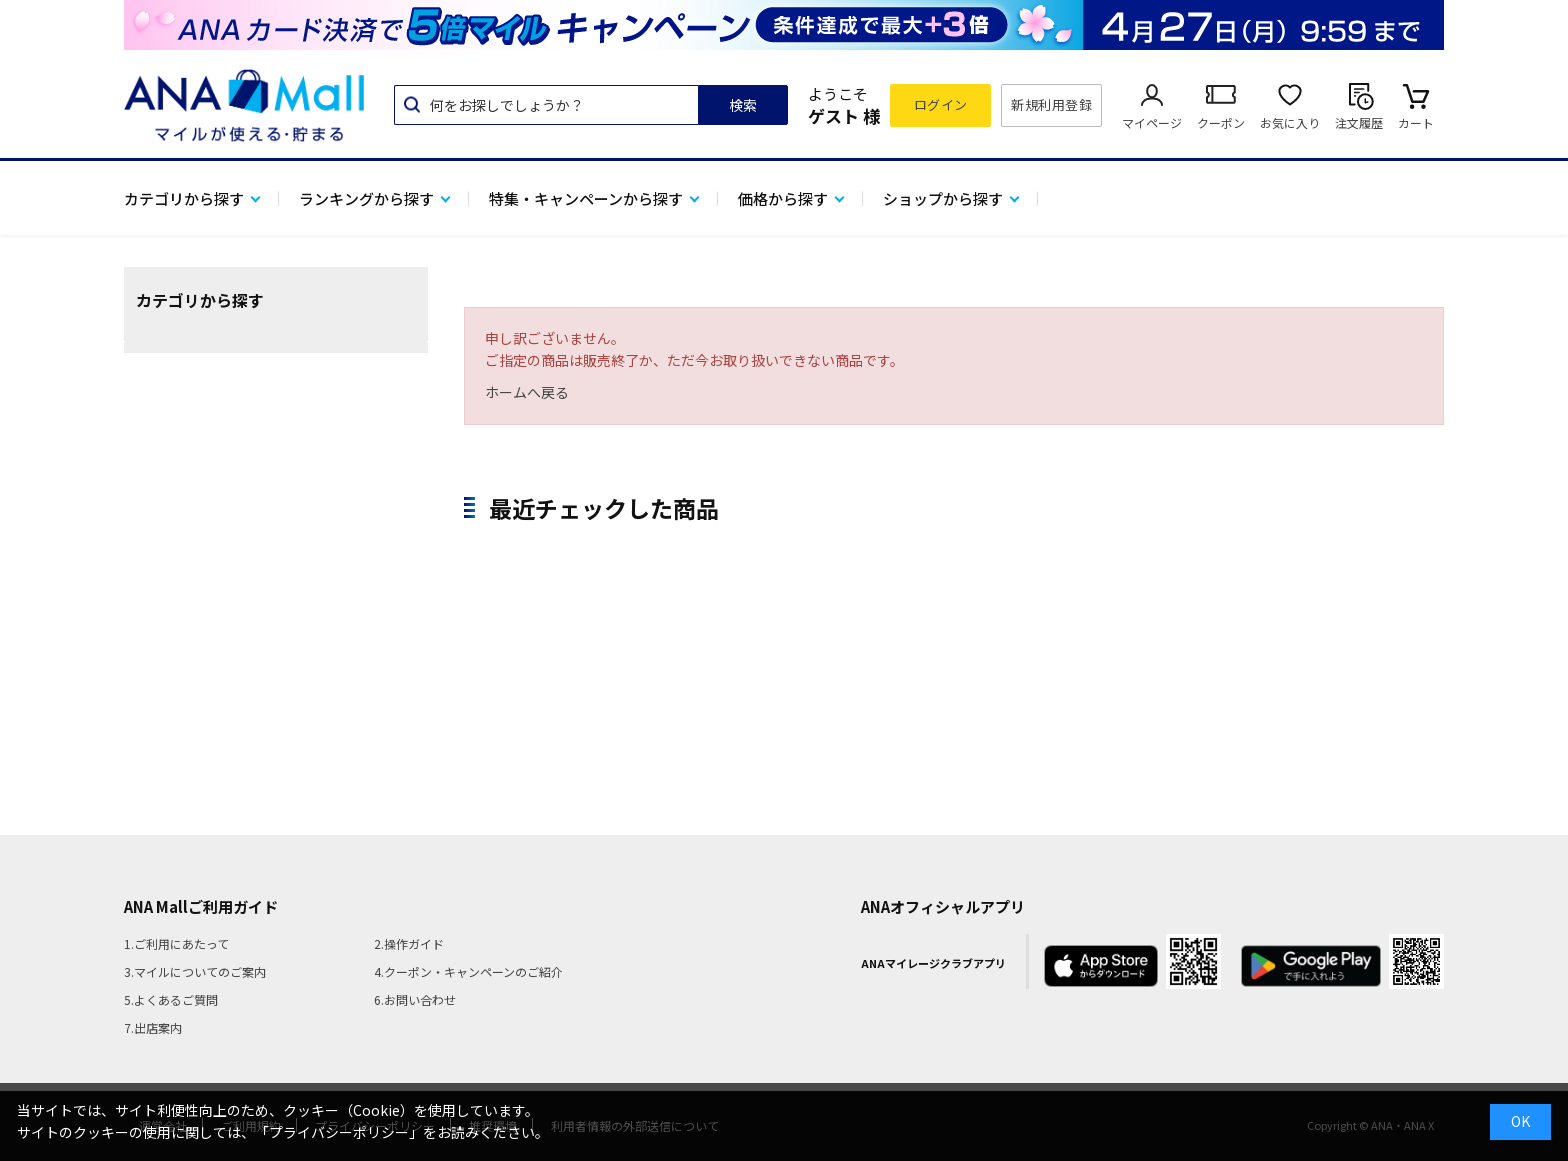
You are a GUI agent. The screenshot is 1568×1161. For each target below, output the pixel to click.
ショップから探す (943, 198)
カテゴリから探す (184, 198)
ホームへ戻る (527, 392)
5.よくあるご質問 (171, 999)
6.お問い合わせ (415, 999)
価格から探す (783, 198)
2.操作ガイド (409, 943)
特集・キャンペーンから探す (586, 198)
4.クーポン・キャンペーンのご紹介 (468, 971)
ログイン (941, 104)
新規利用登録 (1051, 104)
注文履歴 (1359, 122)
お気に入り (1290, 122)
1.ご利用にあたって (176, 943)
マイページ (1152, 122)
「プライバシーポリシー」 (339, 1132)
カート (1416, 122)
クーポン (1221, 122)
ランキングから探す (366, 198)
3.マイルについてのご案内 (195, 971)
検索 (743, 105)
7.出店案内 (153, 1027)
